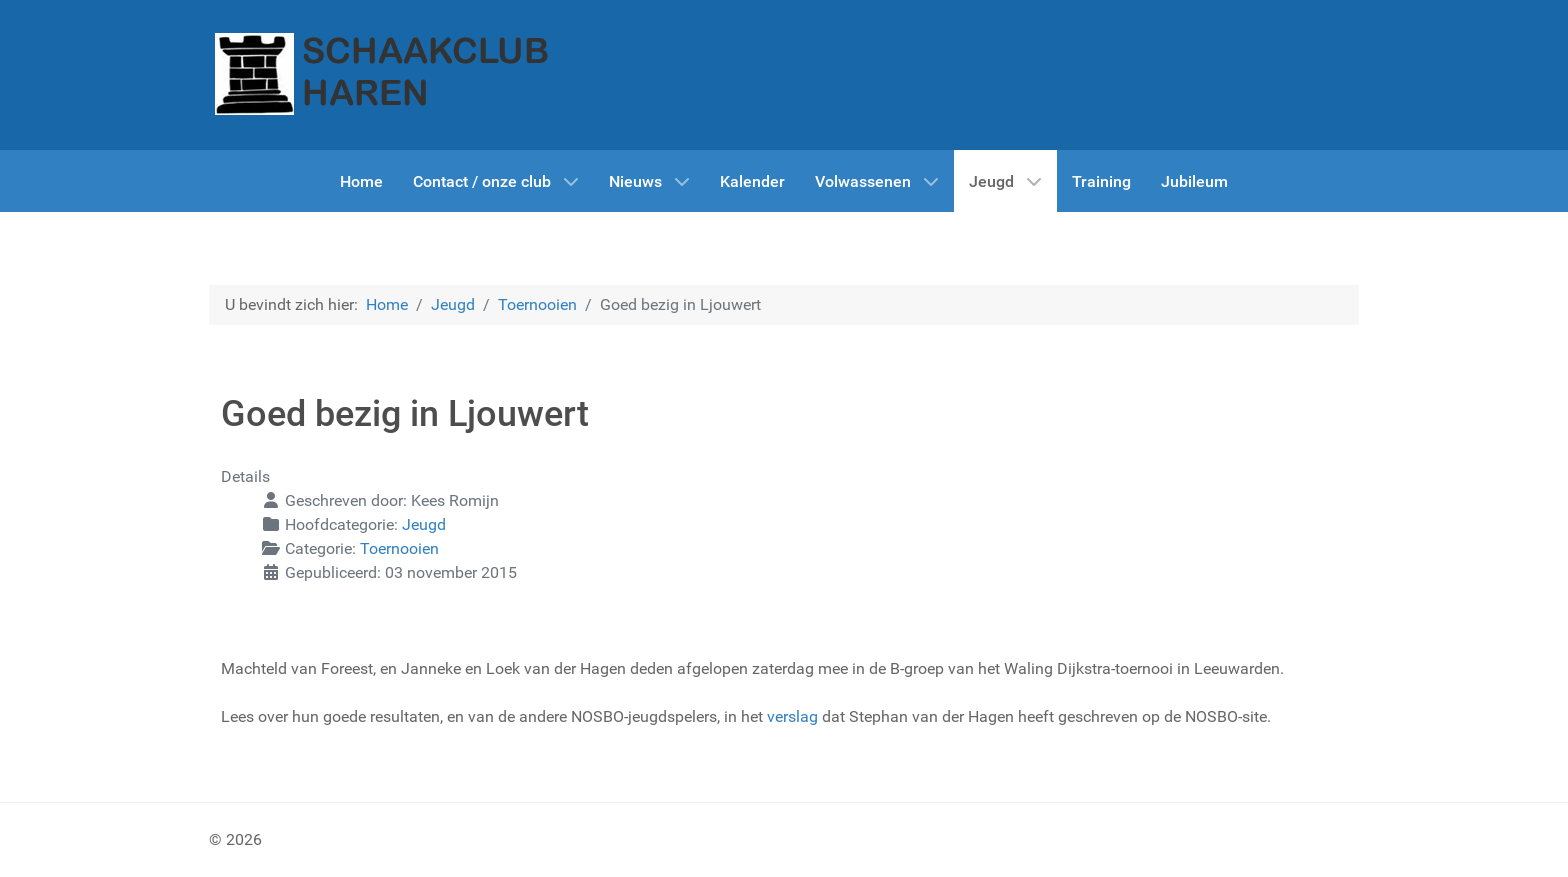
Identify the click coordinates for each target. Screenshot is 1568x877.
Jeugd (424, 524)
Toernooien (399, 548)
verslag (792, 716)
